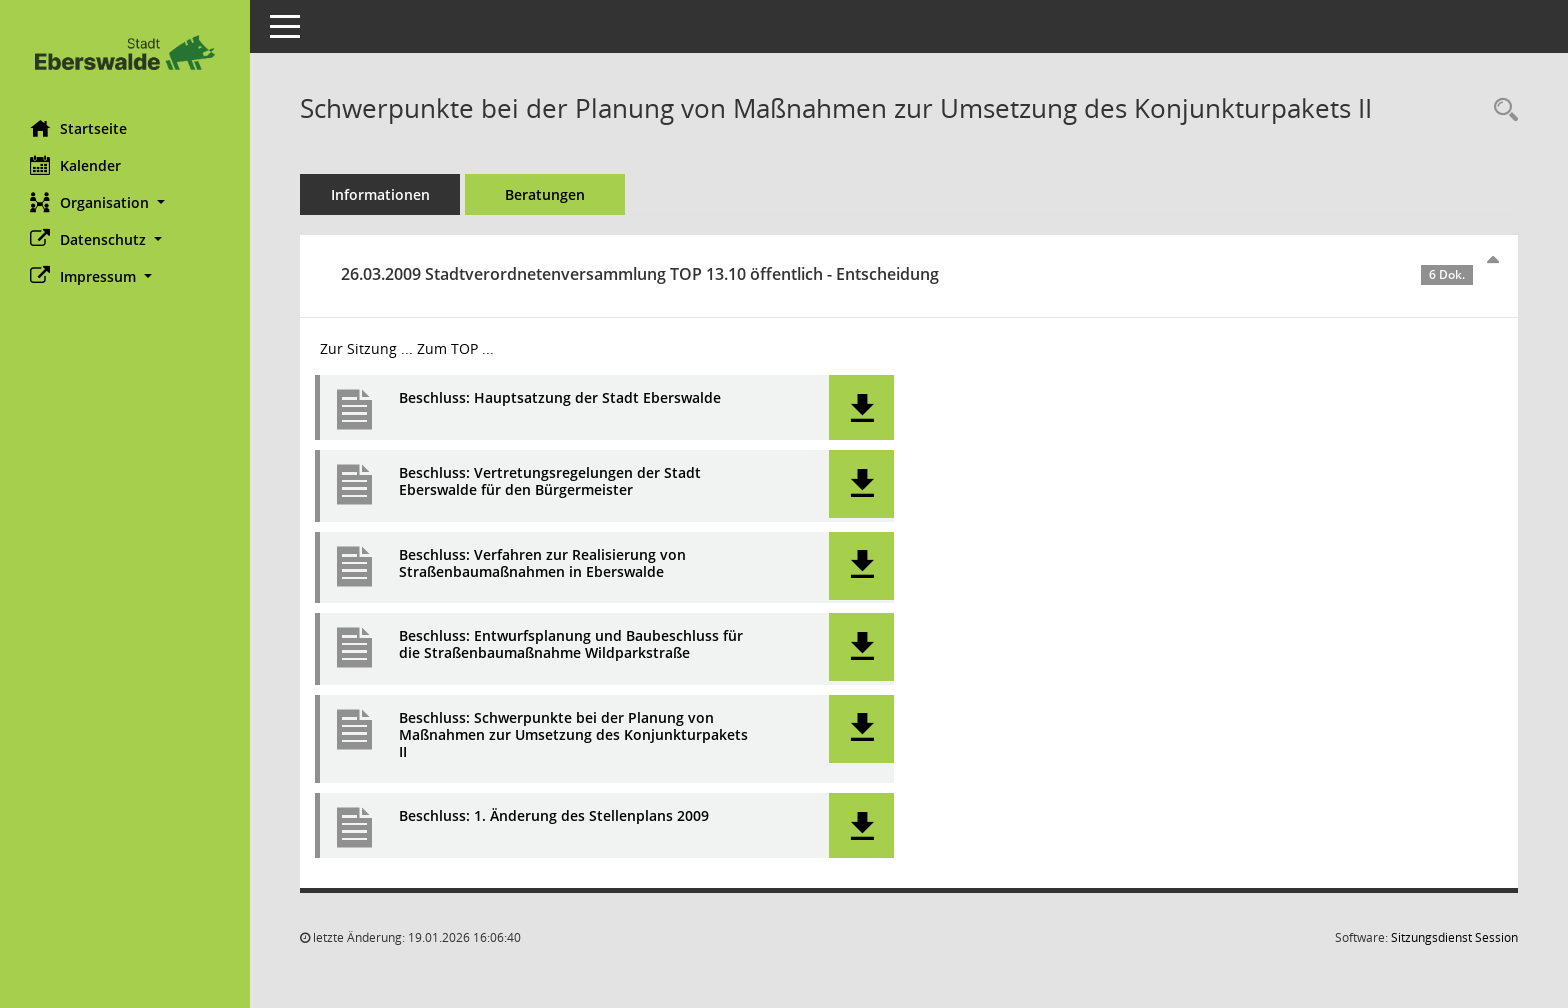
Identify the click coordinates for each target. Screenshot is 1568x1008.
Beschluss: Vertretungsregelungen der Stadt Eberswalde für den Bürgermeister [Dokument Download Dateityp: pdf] (550, 482)
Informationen (380, 194)
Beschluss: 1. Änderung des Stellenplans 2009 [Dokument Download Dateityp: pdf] (554, 816)
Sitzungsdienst (1454, 937)
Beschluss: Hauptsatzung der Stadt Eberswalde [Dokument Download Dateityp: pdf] (560, 398)
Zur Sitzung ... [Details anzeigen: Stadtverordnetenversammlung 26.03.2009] (366, 348)
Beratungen (545, 194)
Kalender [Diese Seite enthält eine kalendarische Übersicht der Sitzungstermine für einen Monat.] (75, 165)
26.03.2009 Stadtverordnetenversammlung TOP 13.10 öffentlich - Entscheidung (907, 274)
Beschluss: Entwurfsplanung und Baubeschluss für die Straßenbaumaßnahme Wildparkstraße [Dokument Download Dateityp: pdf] (571, 645)
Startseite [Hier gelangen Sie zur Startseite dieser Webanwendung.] (78, 128)
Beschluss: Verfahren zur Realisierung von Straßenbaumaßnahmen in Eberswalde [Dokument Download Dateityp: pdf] (542, 564)
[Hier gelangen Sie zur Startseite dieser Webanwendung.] (125, 52)
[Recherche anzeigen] (1501, 110)
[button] (125, 202)
